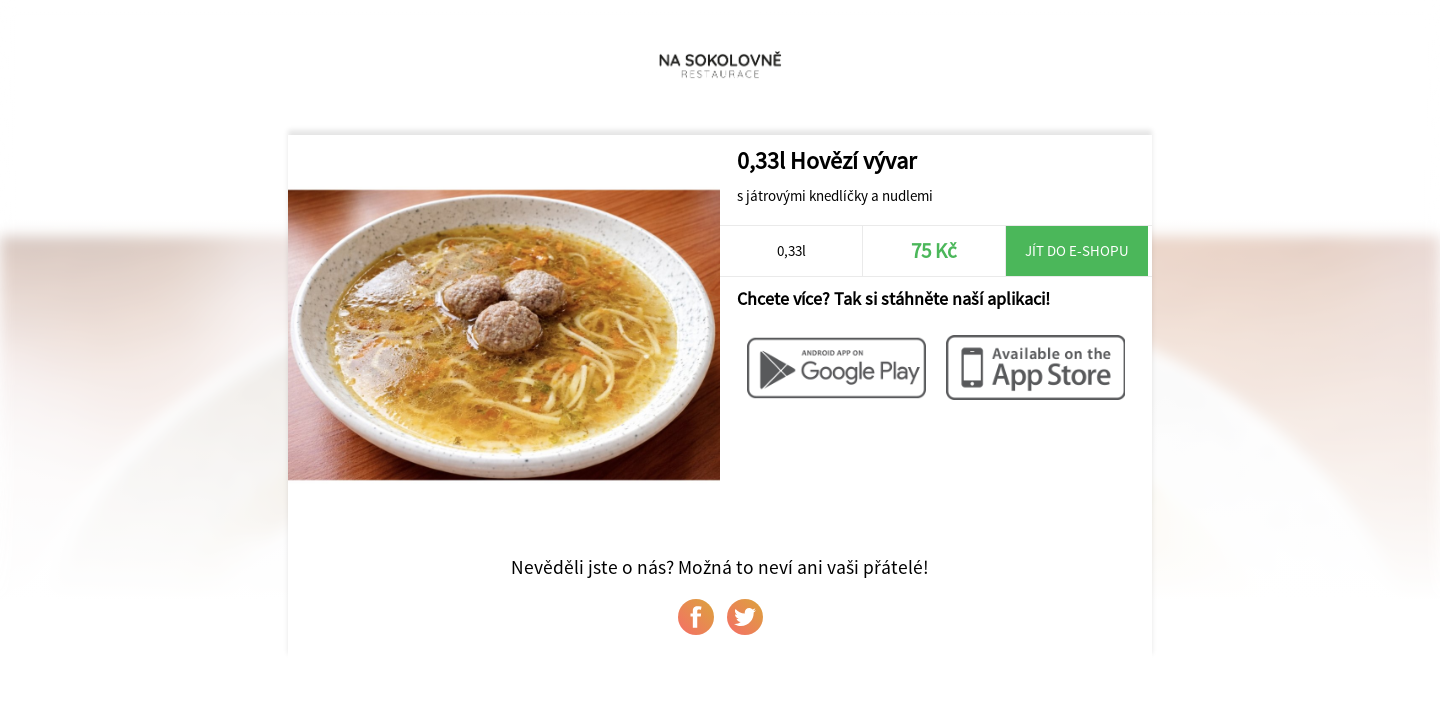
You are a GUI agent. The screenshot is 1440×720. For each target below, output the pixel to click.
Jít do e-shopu (1077, 250)
